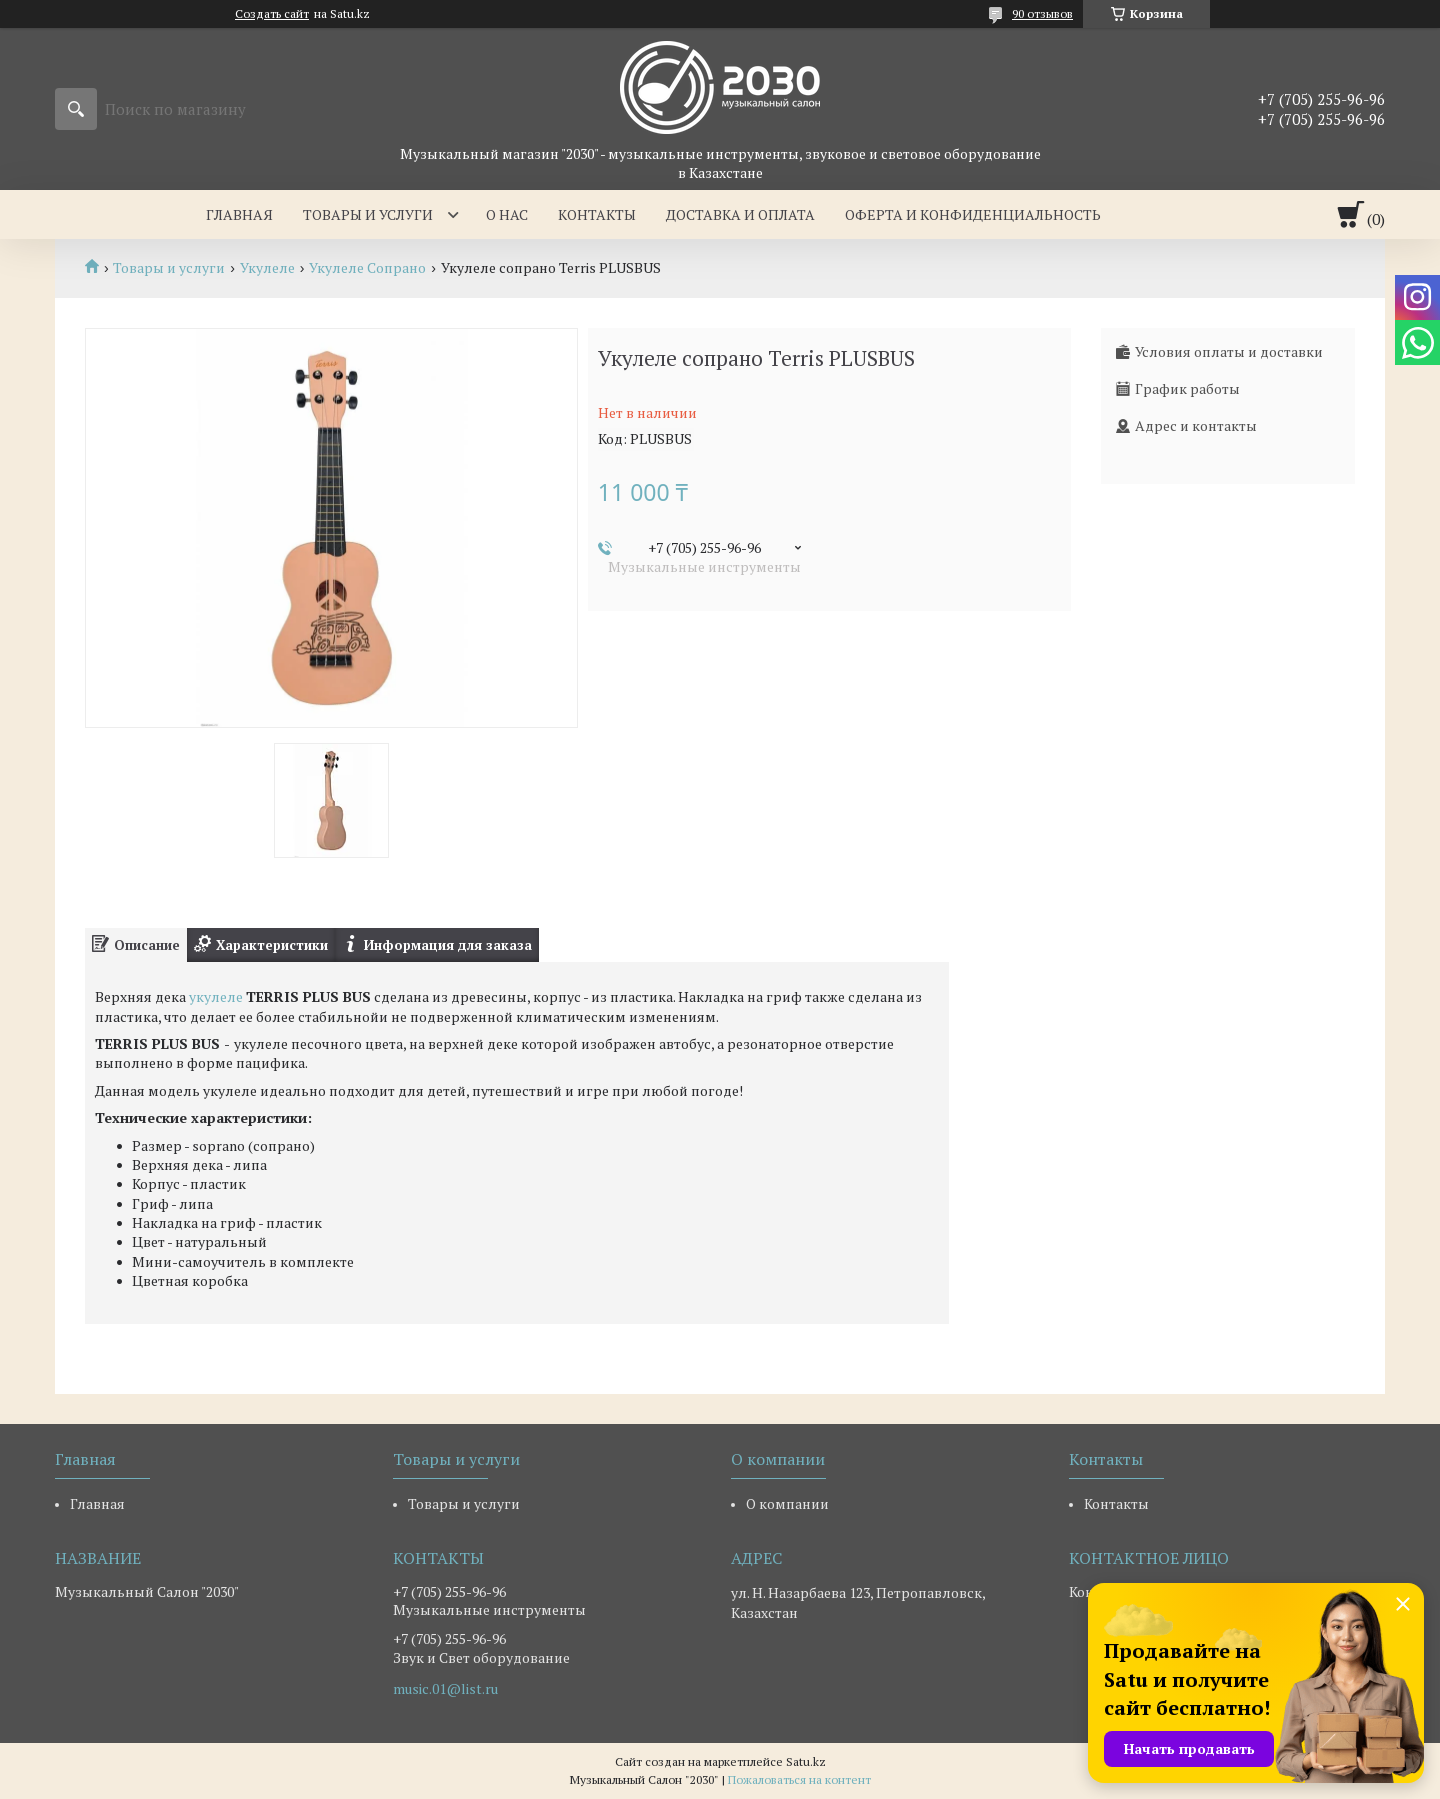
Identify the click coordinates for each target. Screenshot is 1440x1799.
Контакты (597, 214)
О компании (787, 1503)
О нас (507, 214)
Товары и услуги (368, 214)
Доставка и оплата (740, 214)
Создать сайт (272, 14)
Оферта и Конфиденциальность (973, 214)
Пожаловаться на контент (799, 1779)
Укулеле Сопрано (367, 268)
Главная (239, 214)
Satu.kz (806, 1761)
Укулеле (267, 268)
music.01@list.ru (445, 1689)
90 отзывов (1042, 13)
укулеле (216, 996)
